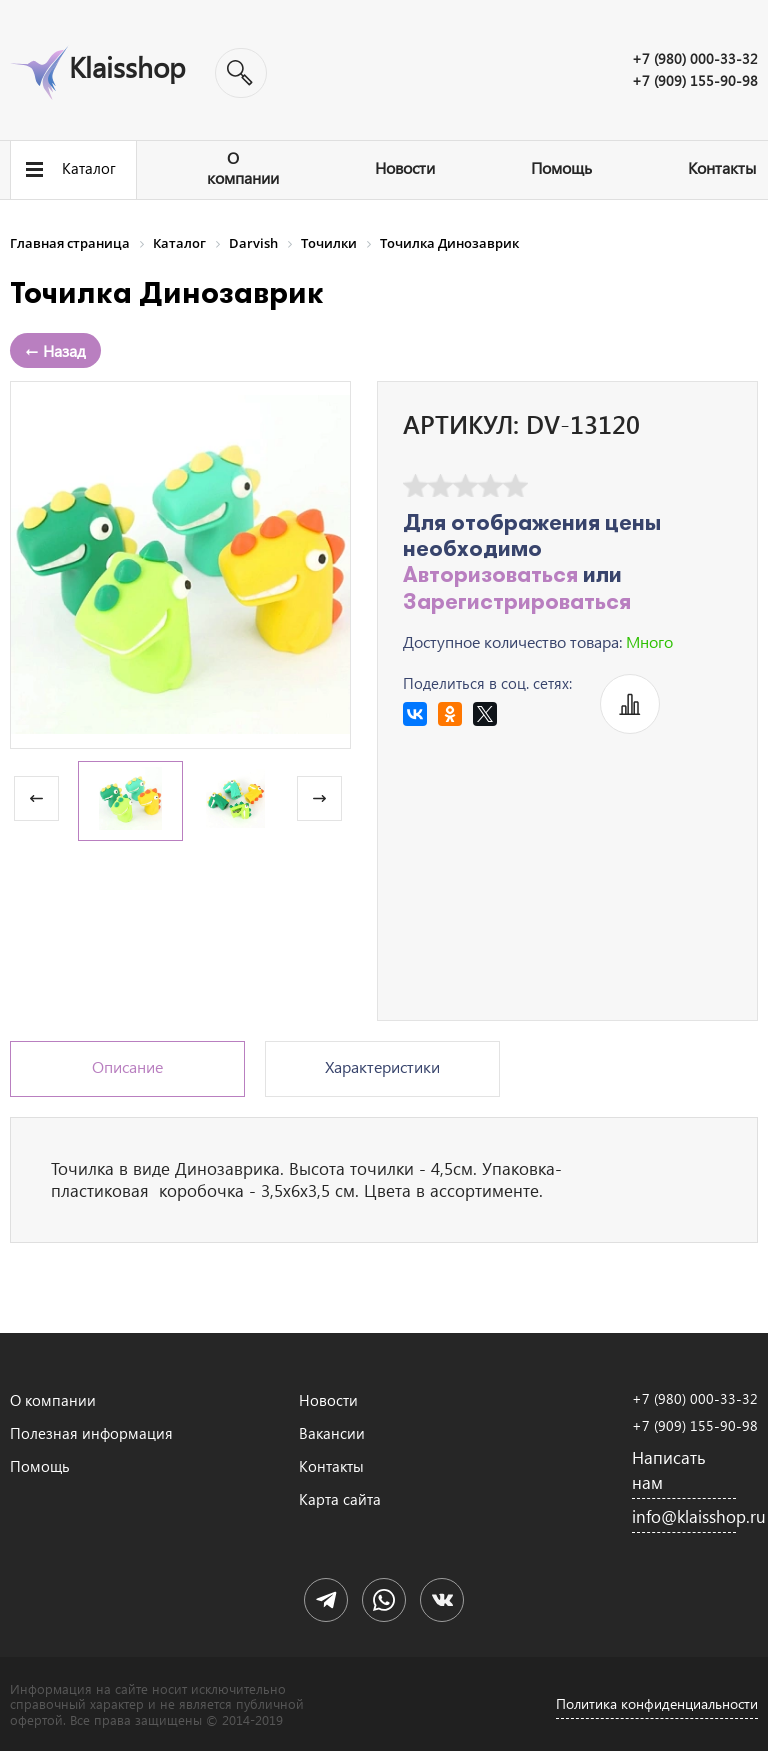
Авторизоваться (490, 576)
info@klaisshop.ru (684, 1516)
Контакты (722, 167)
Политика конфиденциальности (657, 1703)
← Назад (55, 350)
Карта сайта (340, 1499)
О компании (243, 167)
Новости (405, 167)
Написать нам (669, 1470)
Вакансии (332, 1433)
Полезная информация (91, 1433)
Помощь (561, 167)
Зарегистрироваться (517, 603)
